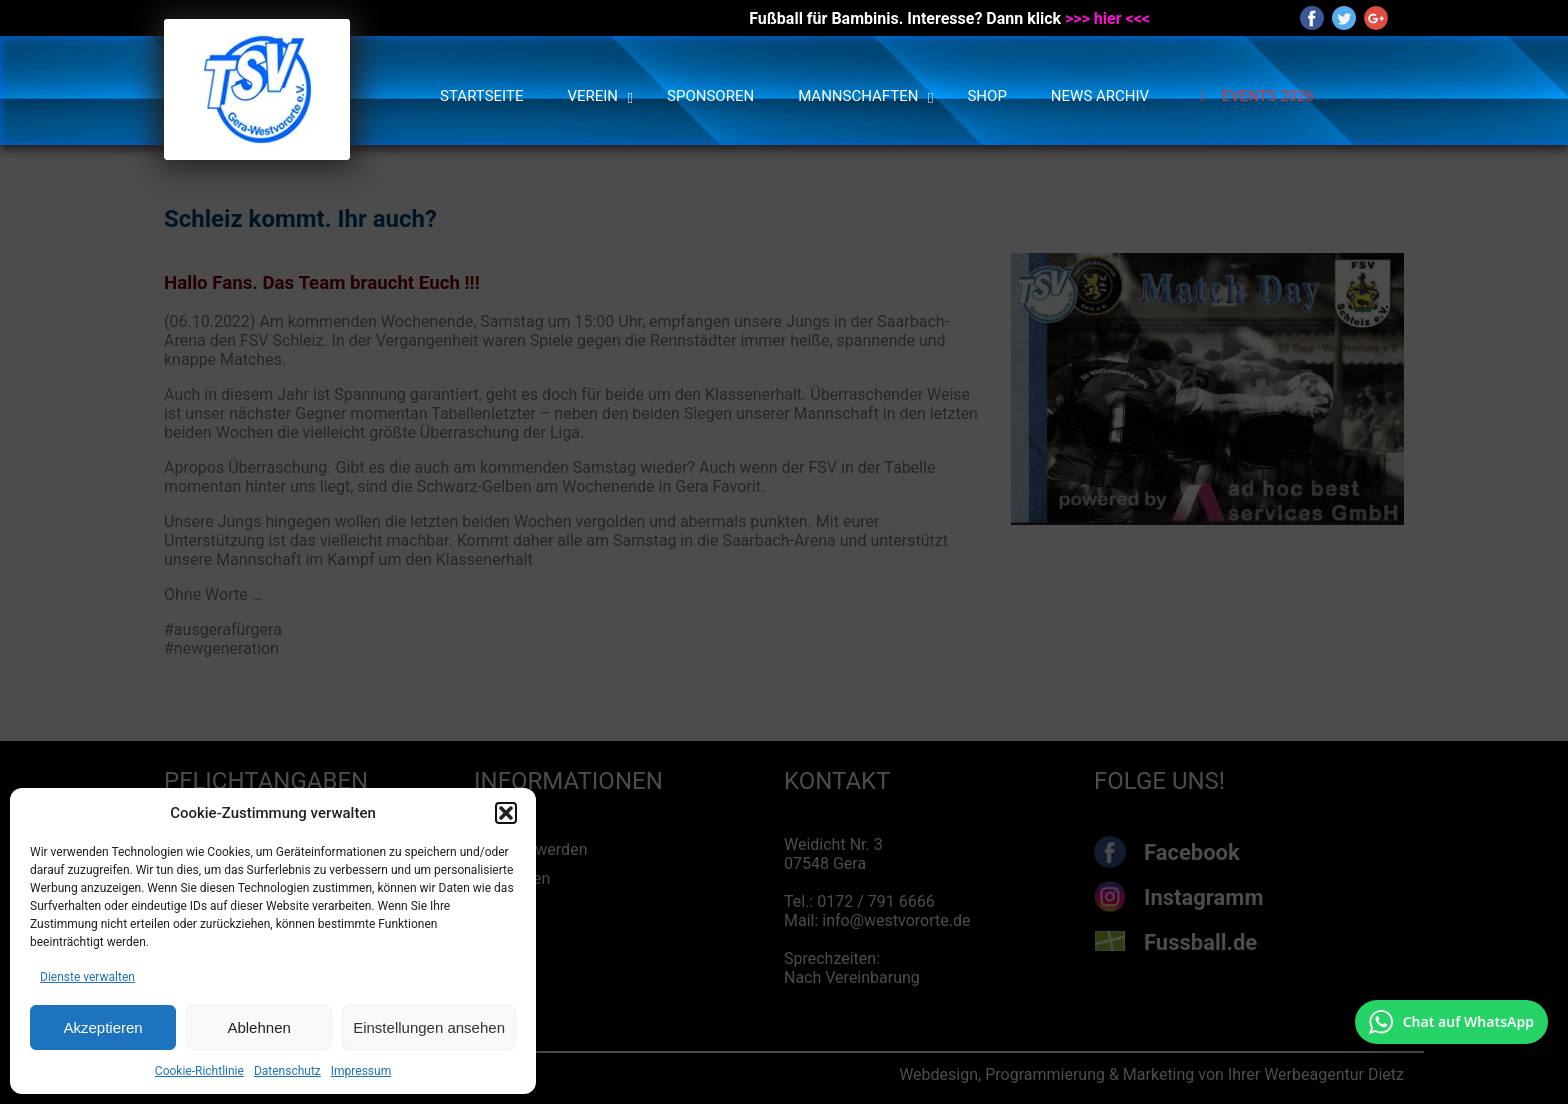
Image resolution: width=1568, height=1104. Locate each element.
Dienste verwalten (87, 977)
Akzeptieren (102, 1027)
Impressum (361, 1071)
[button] (506, 813)
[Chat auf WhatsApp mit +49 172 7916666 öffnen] (1451, 1022)
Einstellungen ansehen (429, 1027)
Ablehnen (258, 1027)
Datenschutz (287, 1071)
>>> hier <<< (1107, 18)
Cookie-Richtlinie (199, 1071)
